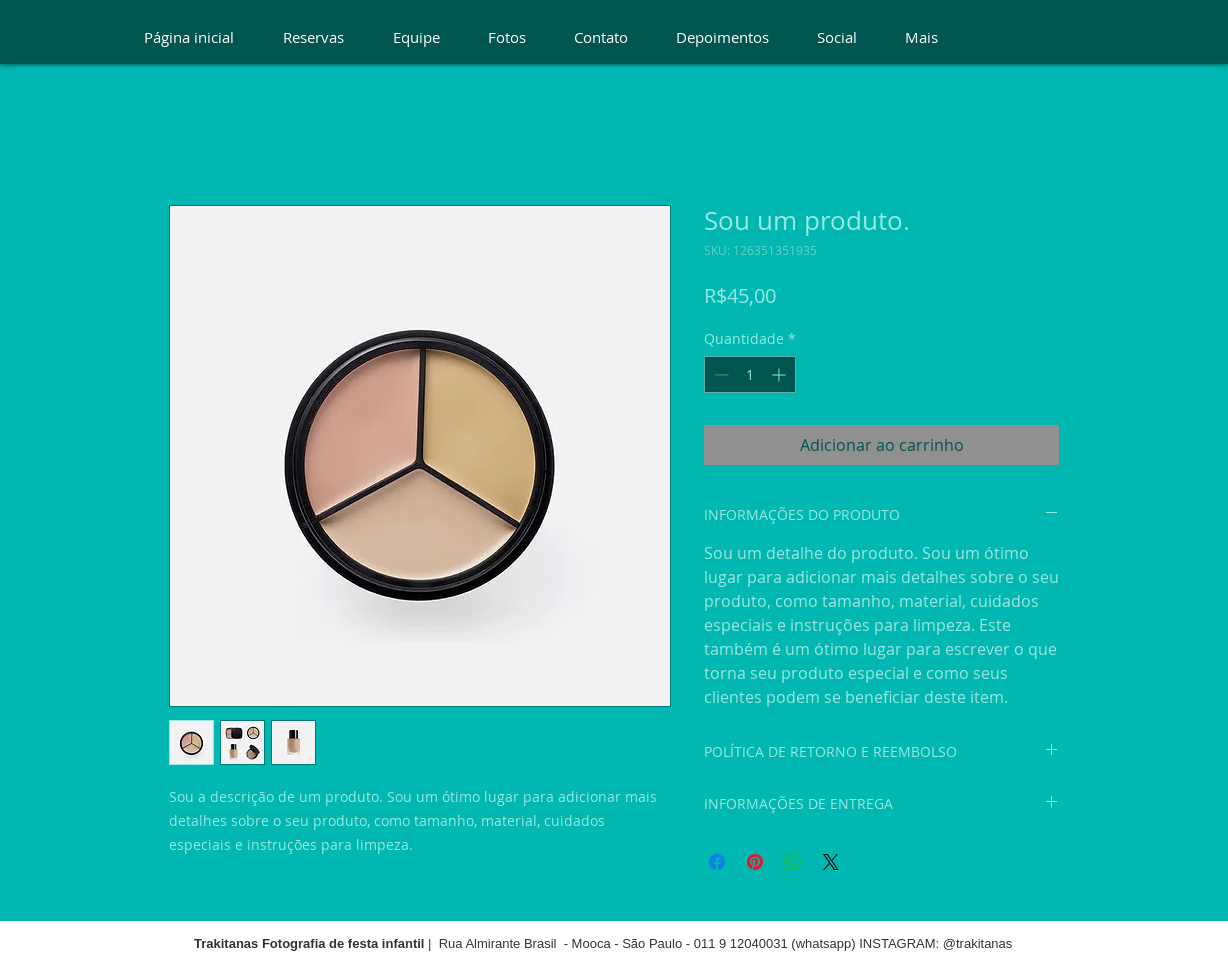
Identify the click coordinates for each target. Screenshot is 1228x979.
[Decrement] (719, 374)
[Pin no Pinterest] (755, 862)
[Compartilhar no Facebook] (717, 862)
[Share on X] (831, 862)
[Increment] (780, 374)
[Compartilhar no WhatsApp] (793, 862)
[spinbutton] (750, 374)
